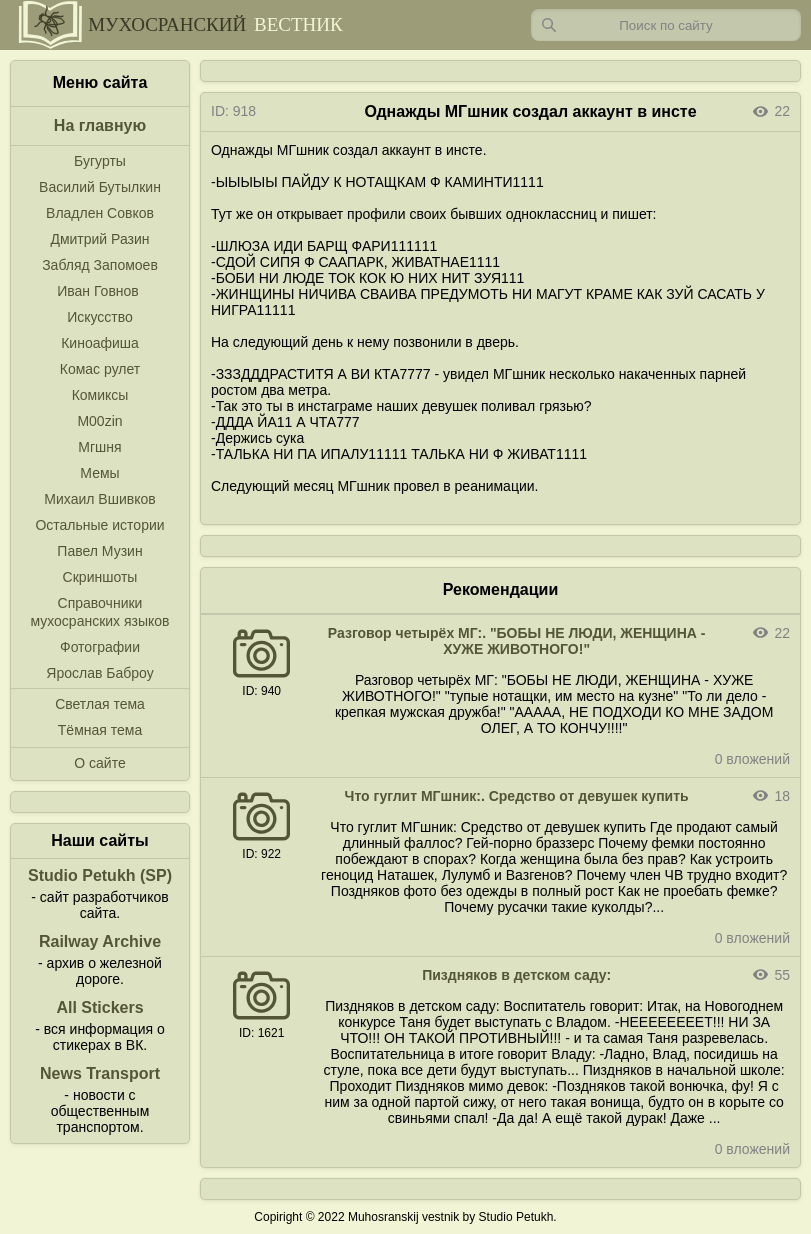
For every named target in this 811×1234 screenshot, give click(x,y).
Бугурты (100, 161)
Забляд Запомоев (100, 265)
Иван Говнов (98, 291)
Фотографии (100, 647)
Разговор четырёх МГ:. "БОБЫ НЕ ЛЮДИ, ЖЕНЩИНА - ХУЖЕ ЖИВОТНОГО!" (517, 641)
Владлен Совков (100, 213)
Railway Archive (100, 941)
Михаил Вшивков (99, 499)
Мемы (99, 473)
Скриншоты (100, 577)
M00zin (99, 421)
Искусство (100, 317)
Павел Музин (99, 551)
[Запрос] (666, 25)
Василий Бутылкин (100, 187)
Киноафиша (100, 343)
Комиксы (100, 395)
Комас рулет (100, 369)
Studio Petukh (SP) (100, 875)
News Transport (100, 1073)
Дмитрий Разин (99, 239)
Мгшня (99, 447)
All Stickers (99, 1007)
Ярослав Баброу (99, 673)
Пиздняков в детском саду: (516, 975)
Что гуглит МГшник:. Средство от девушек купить (517, 796)
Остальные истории (99, 525)
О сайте (99, 763)
